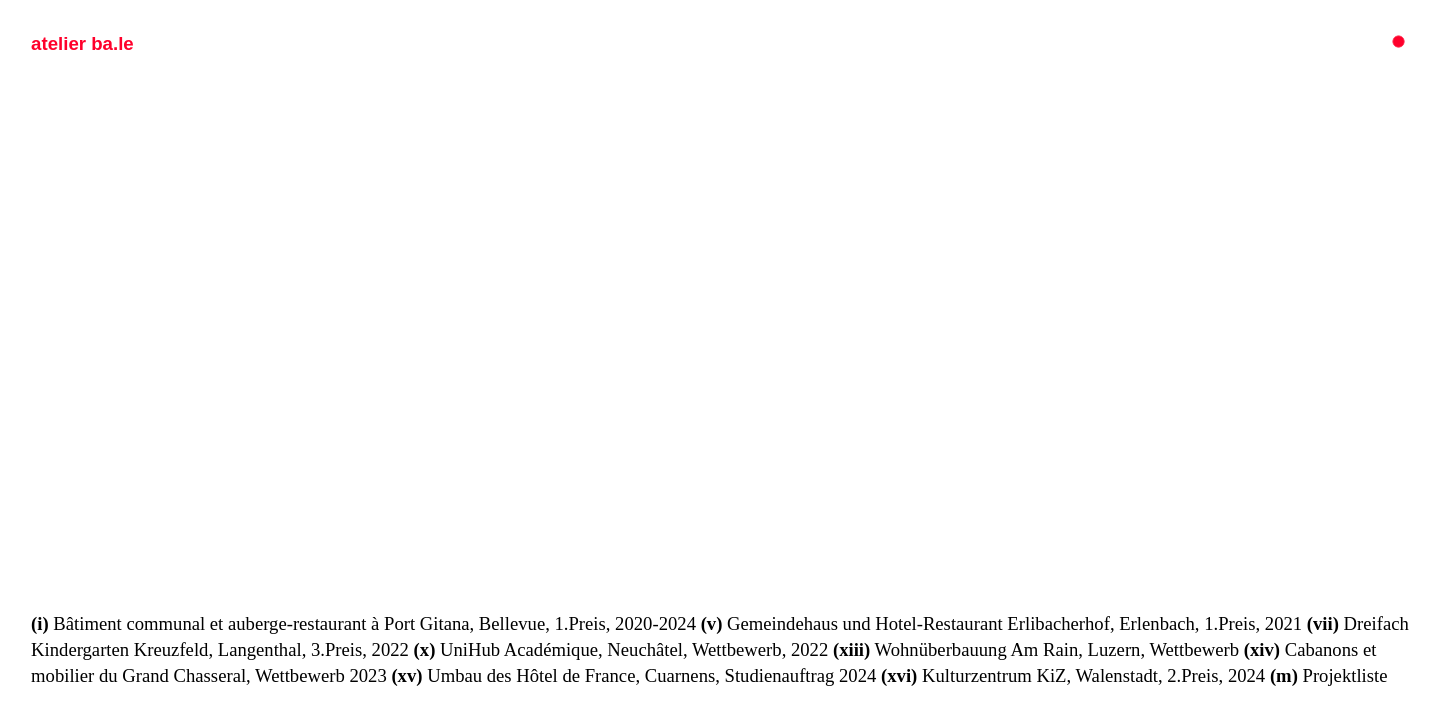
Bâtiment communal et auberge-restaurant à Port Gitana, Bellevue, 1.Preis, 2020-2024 (363, 623)
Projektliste (1329, 675)
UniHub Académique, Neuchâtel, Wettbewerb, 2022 (621, 649)
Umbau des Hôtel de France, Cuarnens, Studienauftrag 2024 (633, 675)
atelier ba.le (82, 43)
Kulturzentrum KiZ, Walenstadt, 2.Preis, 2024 (1073, 675)
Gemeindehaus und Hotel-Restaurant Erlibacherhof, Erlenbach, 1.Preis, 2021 (1001, 623)
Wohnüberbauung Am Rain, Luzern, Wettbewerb (1036, 649)
